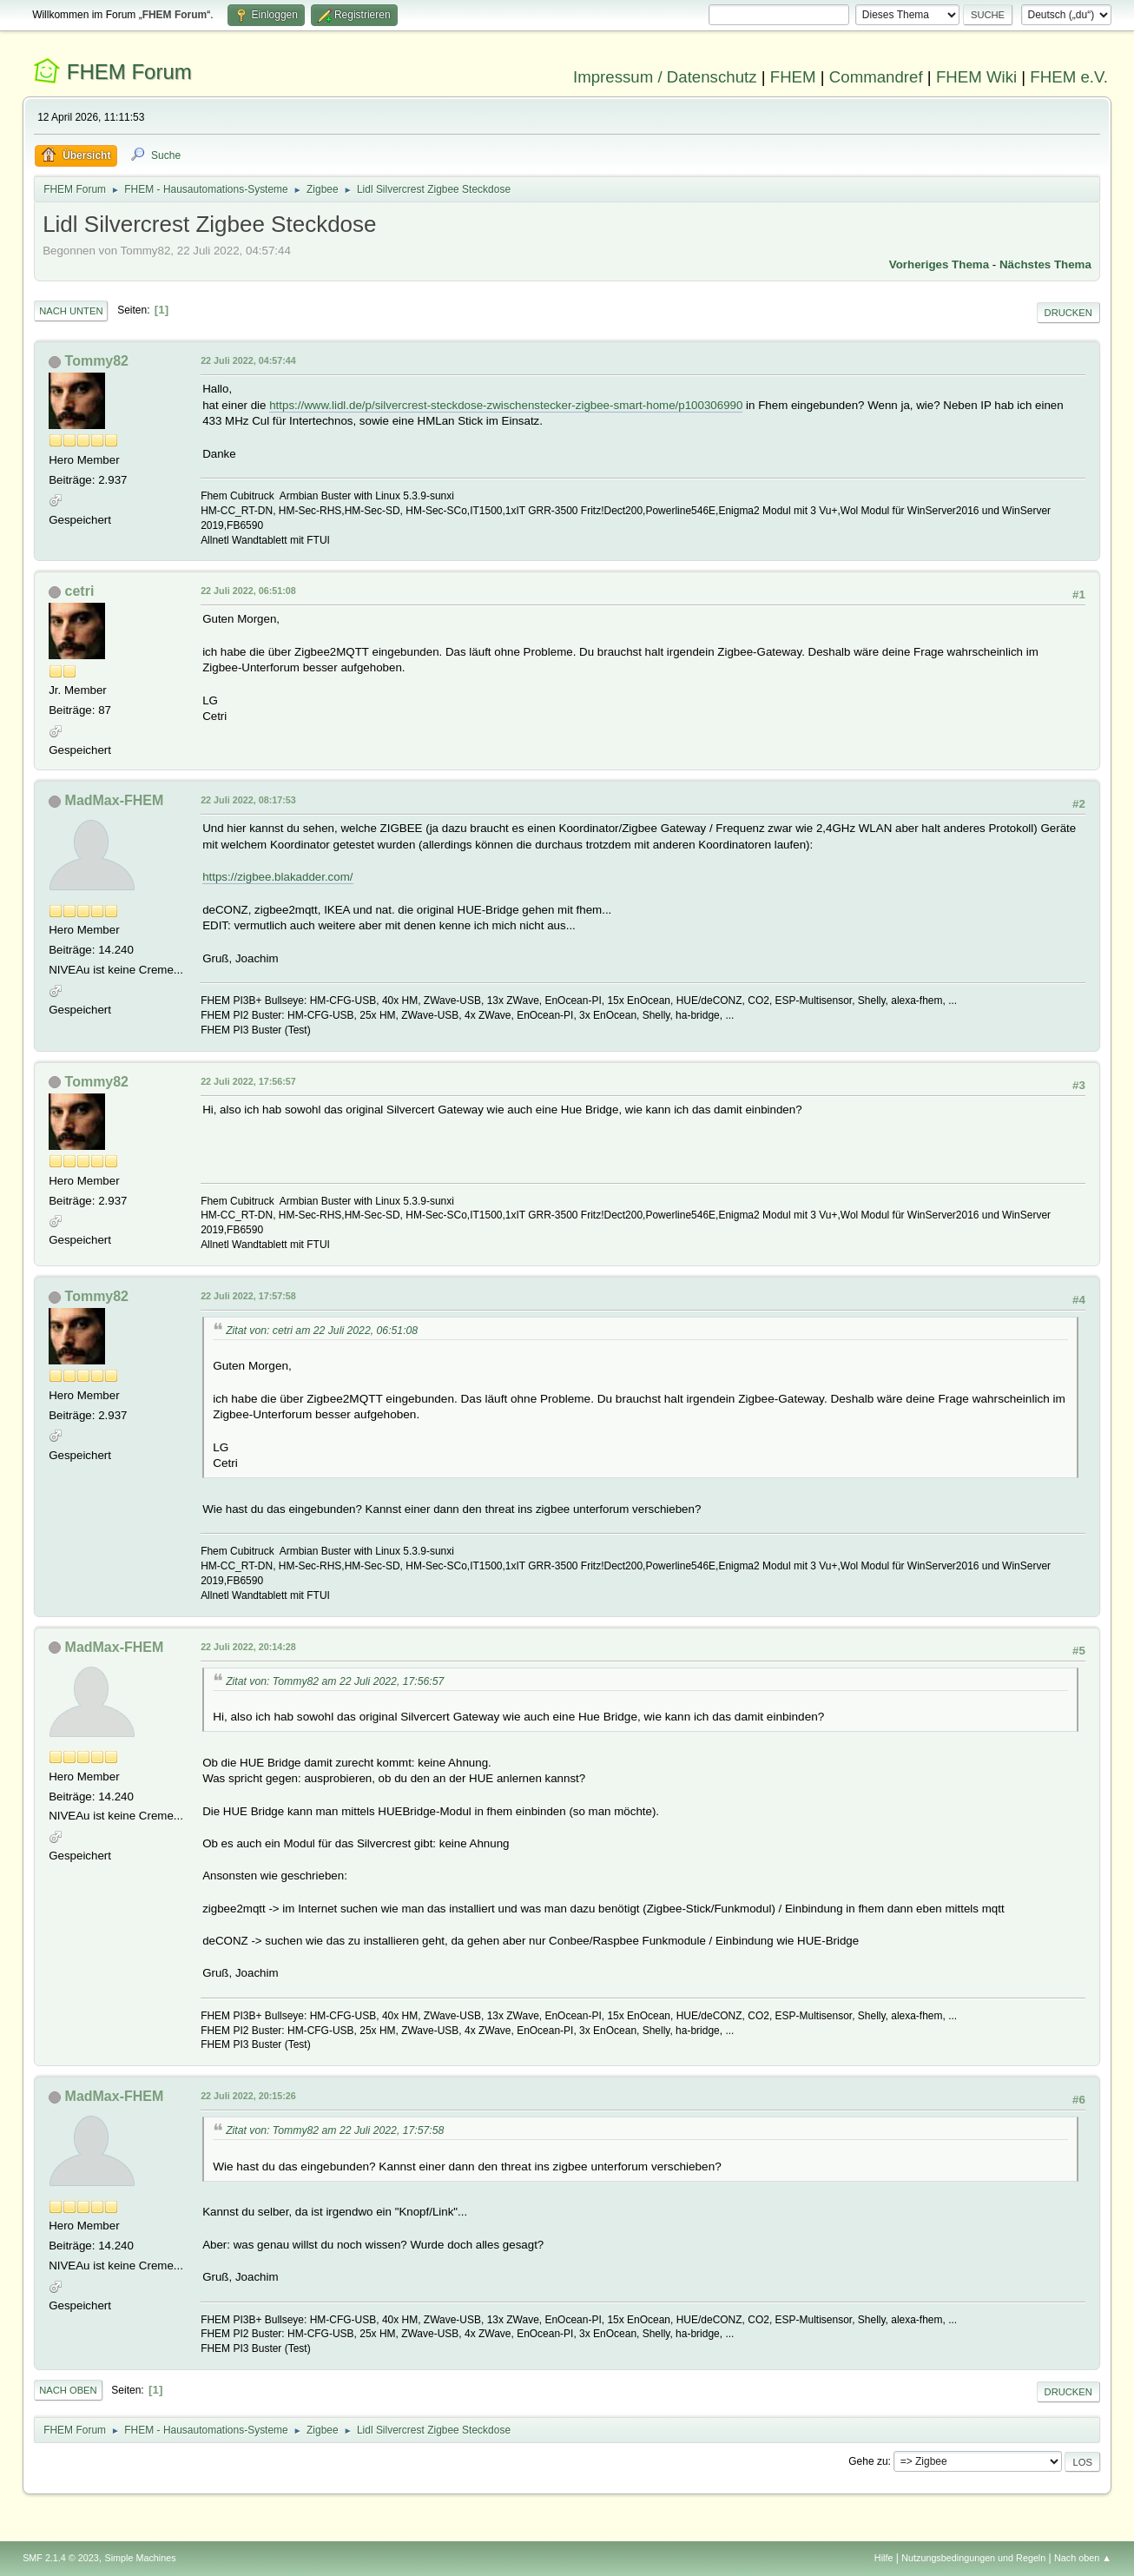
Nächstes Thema (1045, 264)
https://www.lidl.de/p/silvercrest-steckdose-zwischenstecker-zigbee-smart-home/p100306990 (505, 405)
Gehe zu (867, 2461)
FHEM (793, 77)
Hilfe (883, 2558)
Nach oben (68, 2390)
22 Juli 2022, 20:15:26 (248, 2096)
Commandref (876, 77)
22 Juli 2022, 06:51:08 (248, 590)
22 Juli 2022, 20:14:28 (248, 1646)
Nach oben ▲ (1082, 2558)
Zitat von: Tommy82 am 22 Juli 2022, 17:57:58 (335, 2130)
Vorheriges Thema (939, 264)
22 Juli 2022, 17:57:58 (248, 1296)
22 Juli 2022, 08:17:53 (248, 800)
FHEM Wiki (976, 77)
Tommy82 (97, 360)
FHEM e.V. (1069, 77)
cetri (80, 591)
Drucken (1068, 312)
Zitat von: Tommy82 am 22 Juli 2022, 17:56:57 (335, 1681)
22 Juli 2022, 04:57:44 (248, 360)
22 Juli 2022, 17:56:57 (248, 1081)
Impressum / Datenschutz (665, 77)
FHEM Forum (129, 71)
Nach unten (70, 311)
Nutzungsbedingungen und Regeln (973, 2558)
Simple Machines (139, 2558)
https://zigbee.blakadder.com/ (277, 876)
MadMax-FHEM (114, 800)
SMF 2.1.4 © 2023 (61, 2558)
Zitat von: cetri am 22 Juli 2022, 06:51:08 (322, 1330)
